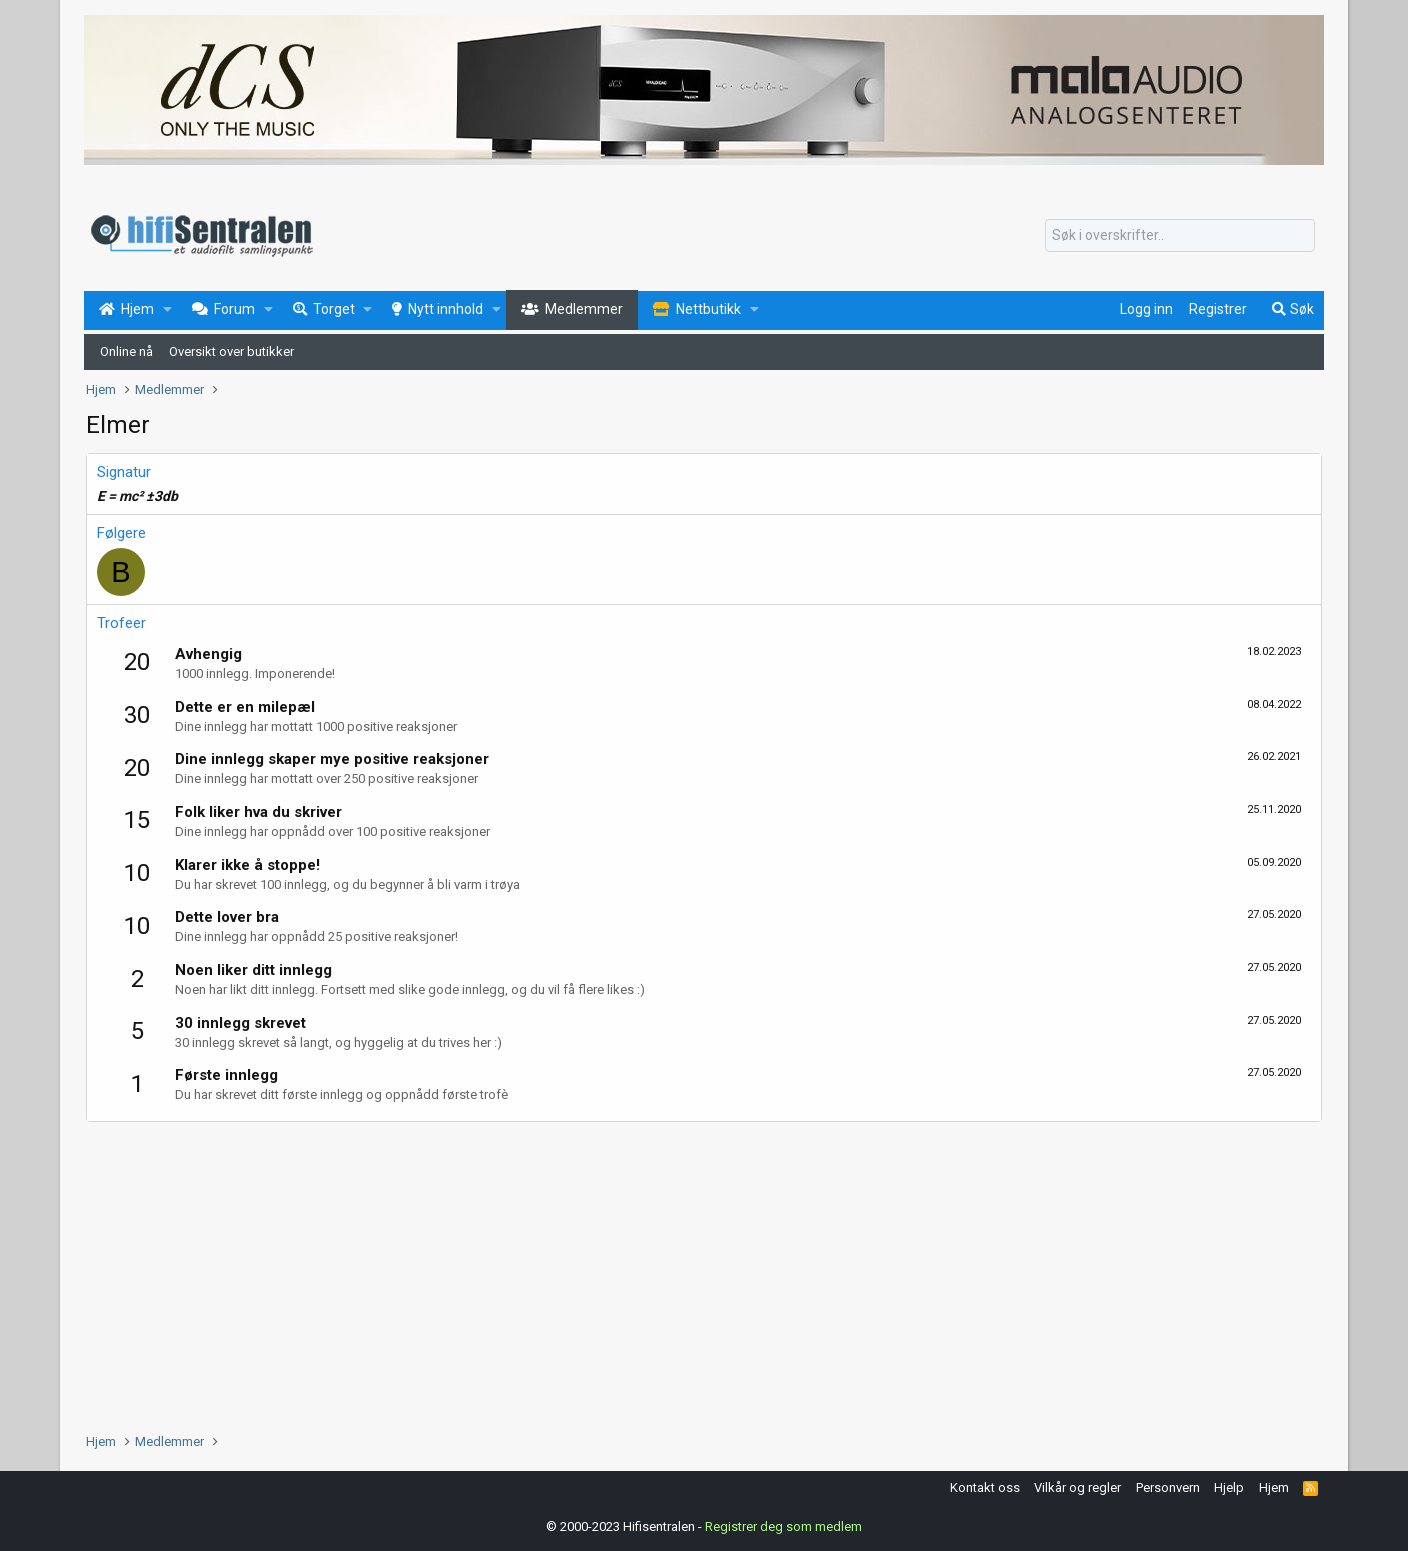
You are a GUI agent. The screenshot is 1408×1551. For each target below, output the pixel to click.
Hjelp (1229, 1487)
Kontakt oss (985, 1487)
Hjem (1274, 1487)
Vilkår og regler (1077, 1487)
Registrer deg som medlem (783, 1525)
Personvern (1168, 1487)
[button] (167, 310)
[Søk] (1180, 236)
